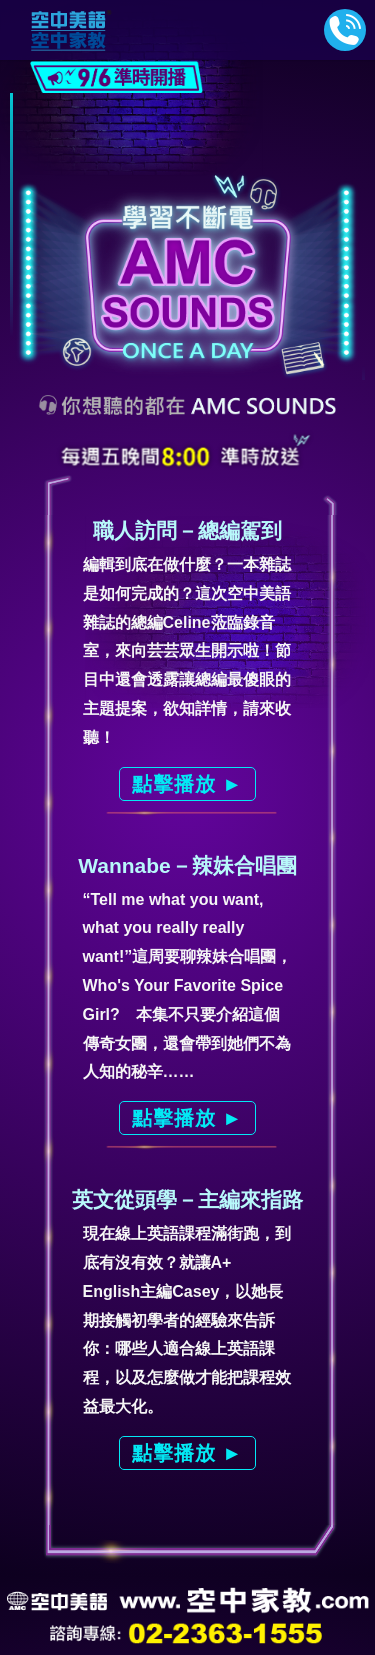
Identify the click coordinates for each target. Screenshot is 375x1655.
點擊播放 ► (187, 784)
